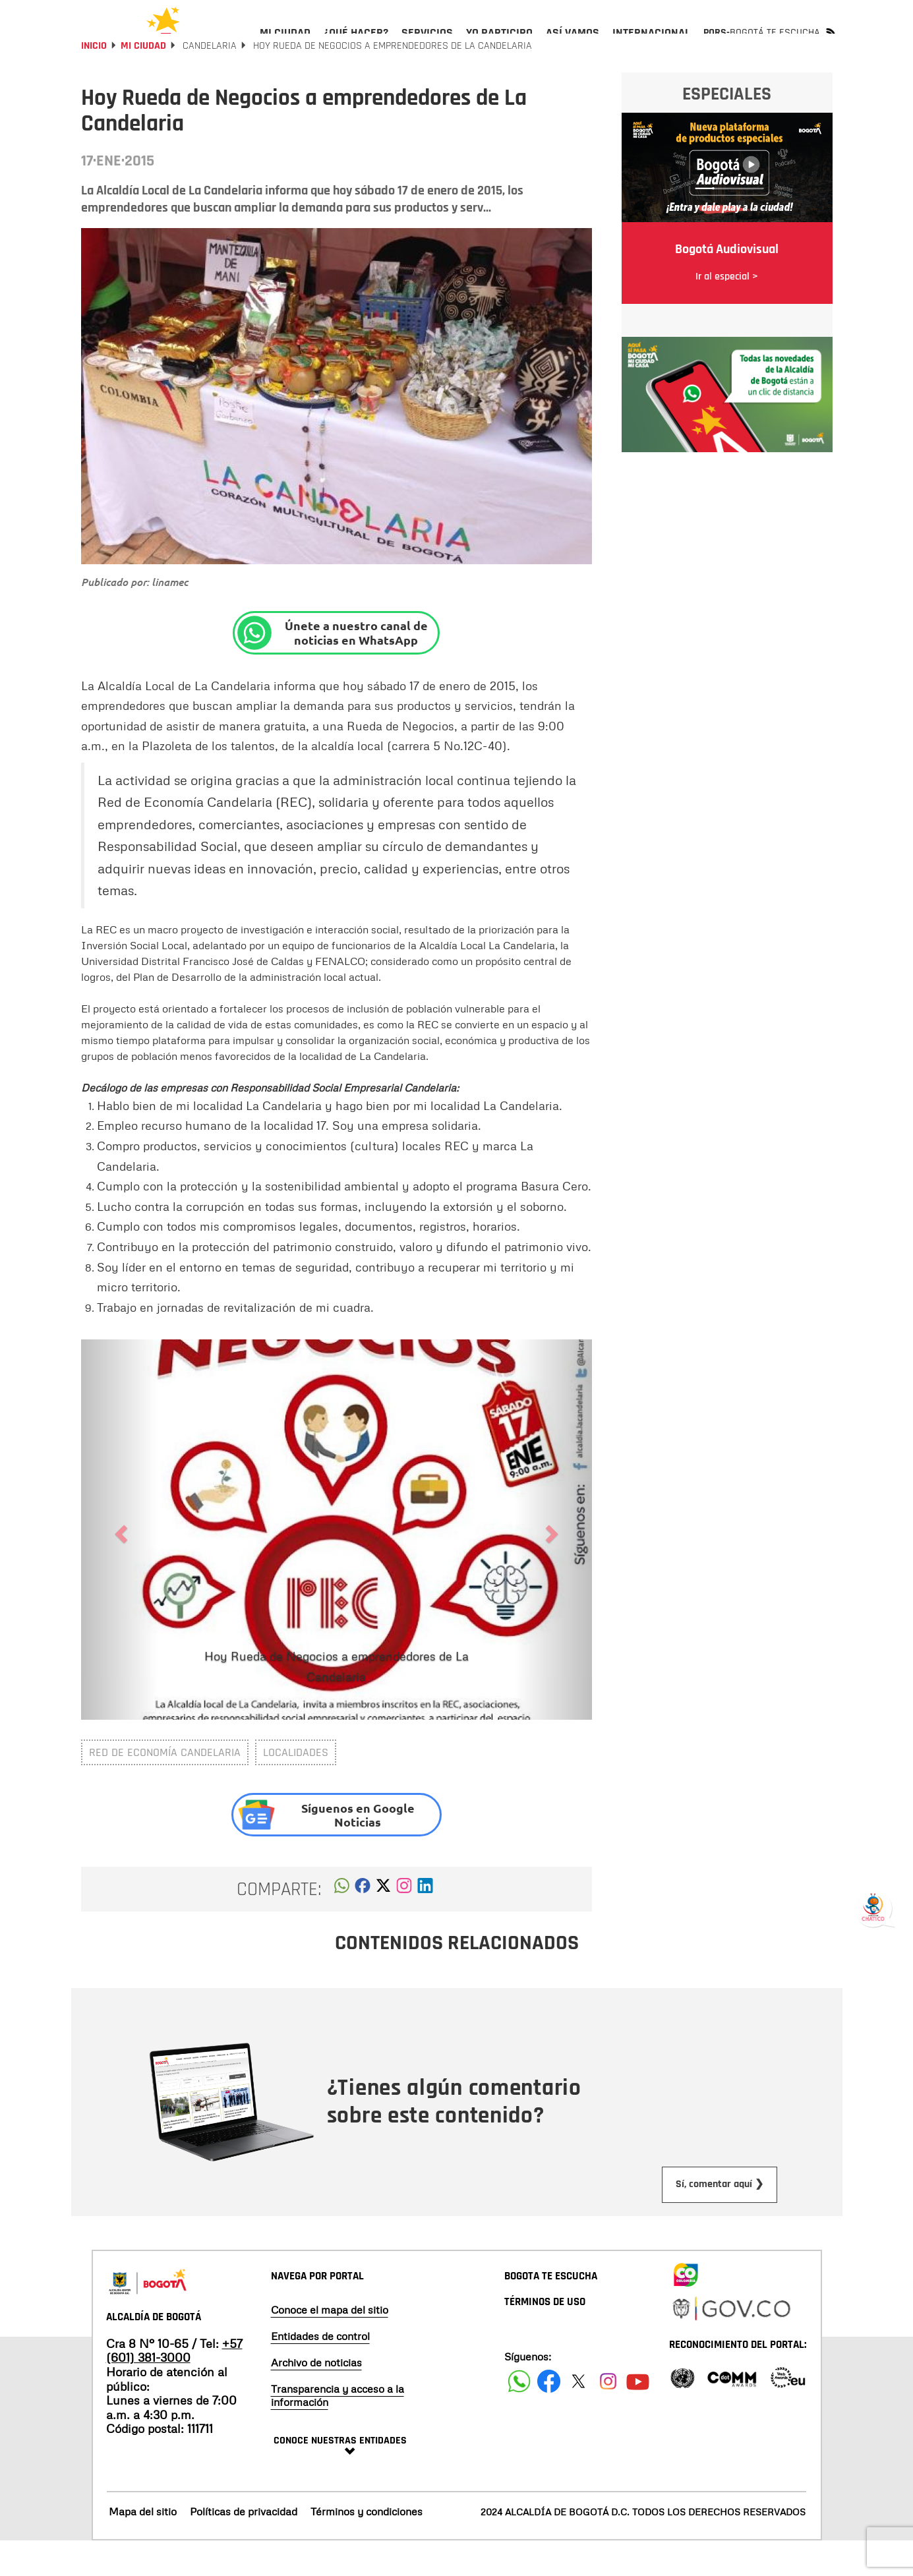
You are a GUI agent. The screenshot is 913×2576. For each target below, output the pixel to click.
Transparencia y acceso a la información (337, 2429)
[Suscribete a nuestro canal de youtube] (637, 2416)
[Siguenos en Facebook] (519, 2416)
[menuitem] (285, 43)
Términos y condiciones (366, 2546)
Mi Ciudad (143, 81)
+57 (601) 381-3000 (174, 2385)
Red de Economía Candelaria (165, 1787)
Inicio (94, 81)
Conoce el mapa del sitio (329, 2344)
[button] (342, 1924)
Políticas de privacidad (243, 2546)
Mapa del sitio (143, 2546)
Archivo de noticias (316, 2396)
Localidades (295, 1787)
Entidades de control (320, 2370)
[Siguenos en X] (578, 2416)
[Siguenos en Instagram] (608, 2416)
